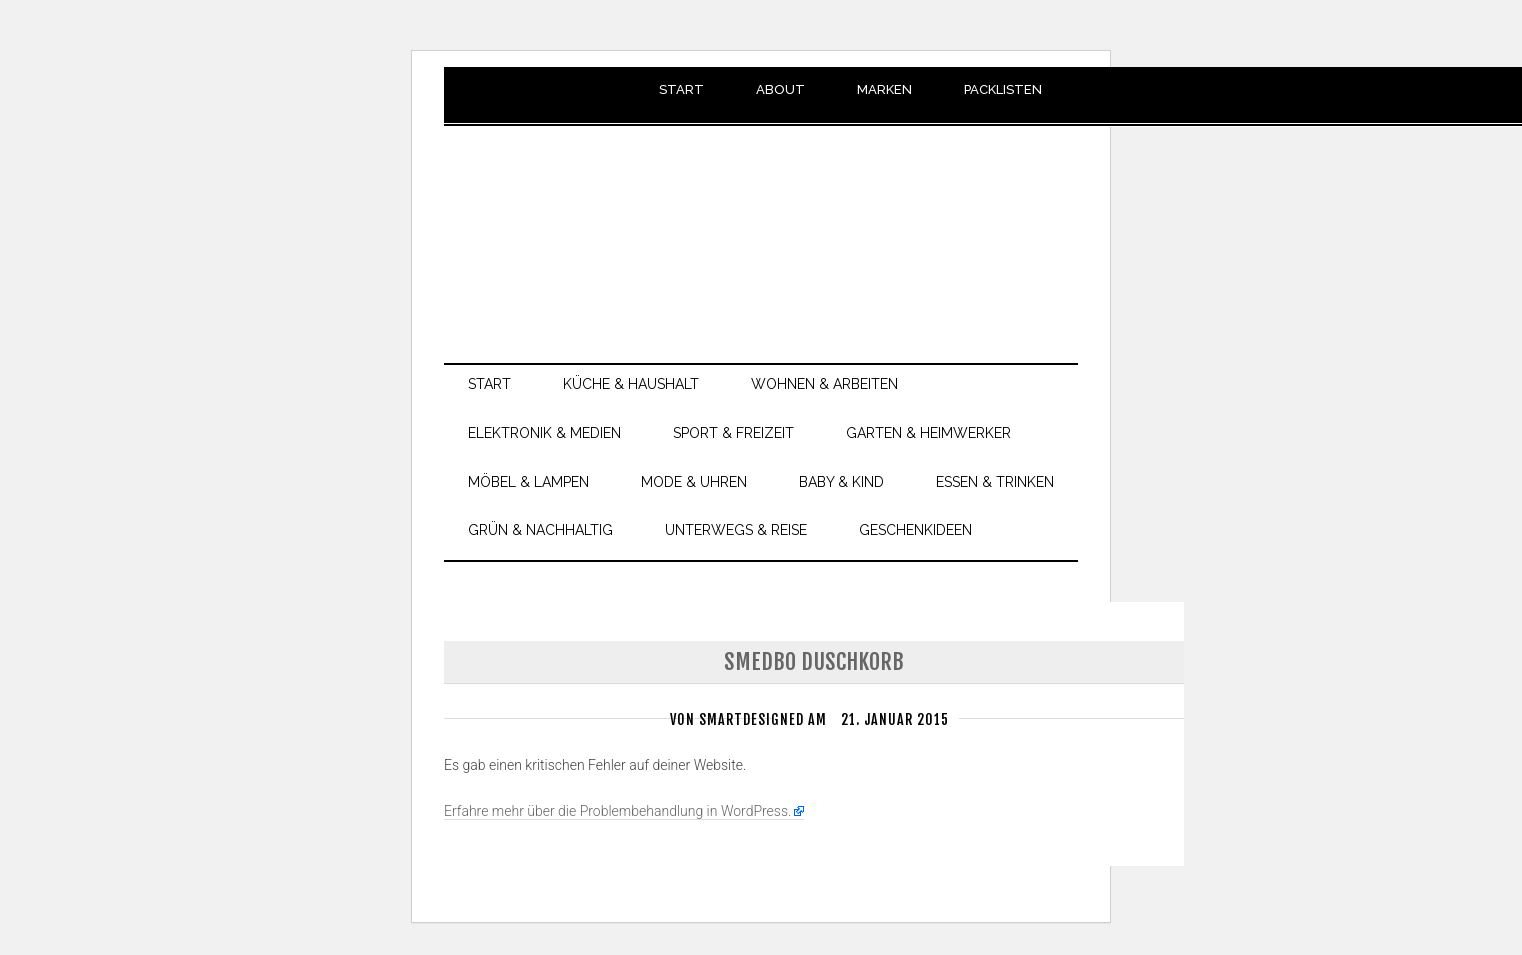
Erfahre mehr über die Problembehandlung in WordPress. (617, 811)
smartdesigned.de (761, 219)
